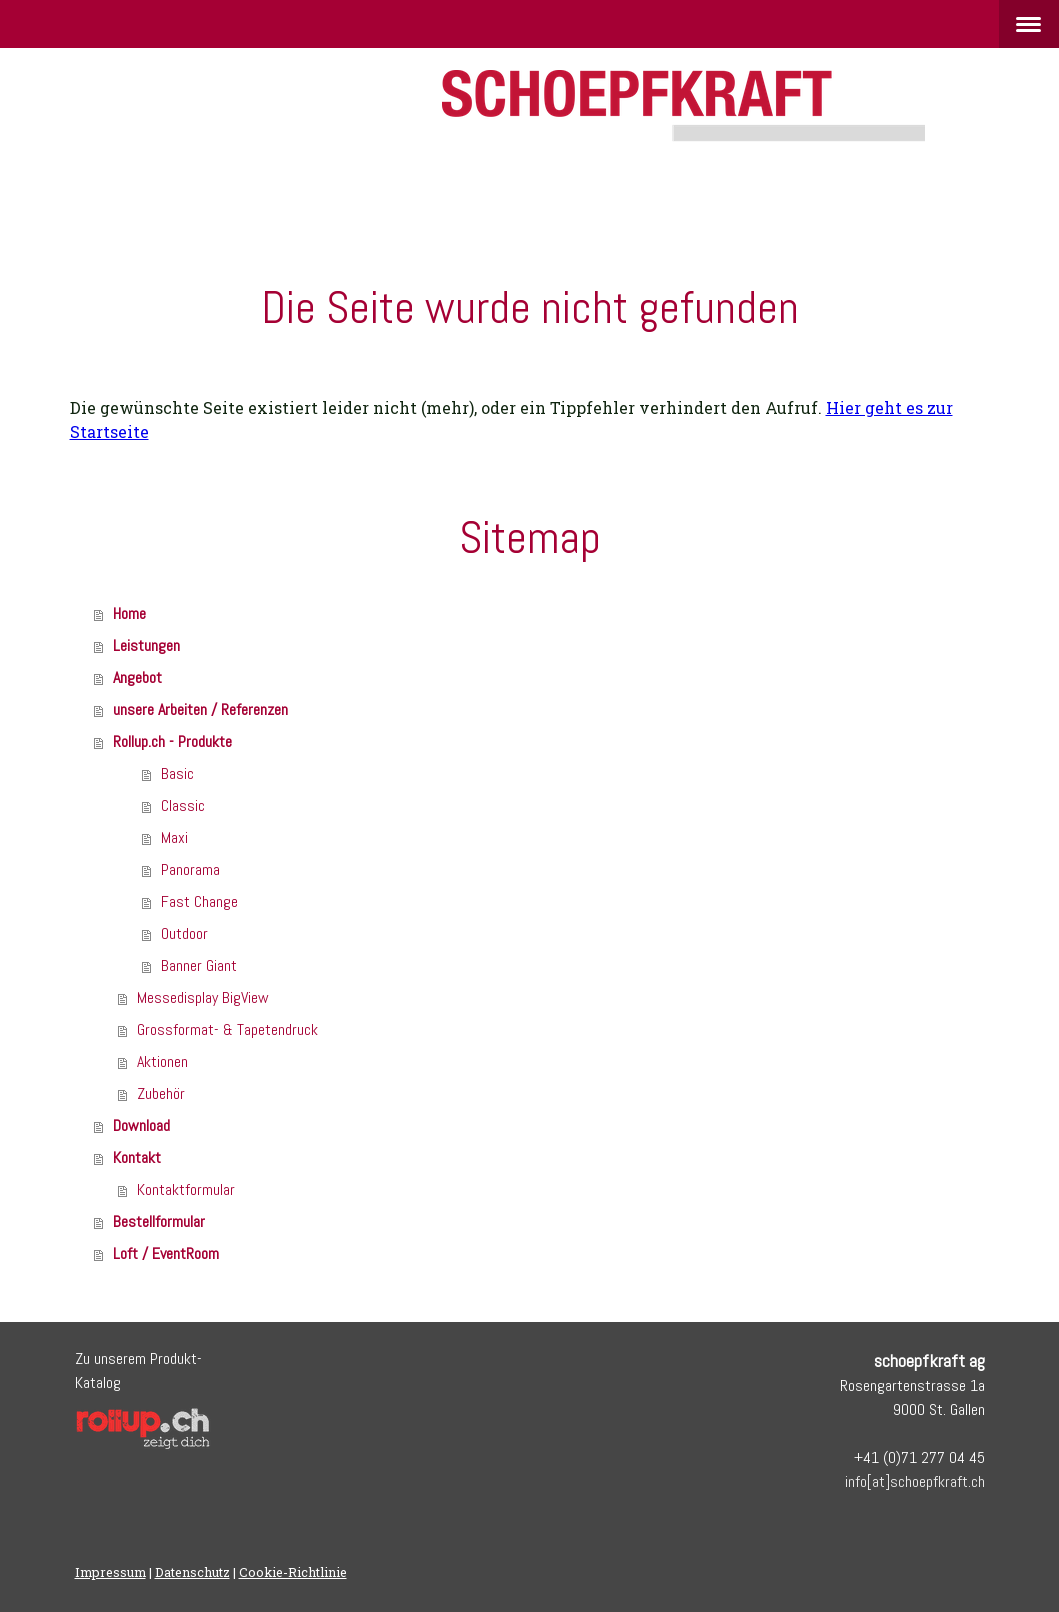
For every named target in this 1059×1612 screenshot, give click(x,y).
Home (129, 613)
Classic (183, 805)
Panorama (190, 869)
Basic (177, 773)
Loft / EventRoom (166, 1253)
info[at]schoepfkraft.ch (915, 1481)
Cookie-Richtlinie (293, 1572)
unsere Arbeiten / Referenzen (200, 709)
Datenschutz (192, 1572)
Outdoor (184, 933)
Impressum (110, 1572)
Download (141, 1125)
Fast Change (199, 901)
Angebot (137, 677)
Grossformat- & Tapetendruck (227, 1029)
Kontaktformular (186, 1189)
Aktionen (162, 1061)
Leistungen (146, 645)
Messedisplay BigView (203, 997)
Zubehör (161, 1093)
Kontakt (137, 1157)
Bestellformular (159, 1221)
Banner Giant (199, 965)
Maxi (174, 837)
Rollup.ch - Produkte (172, 741)
